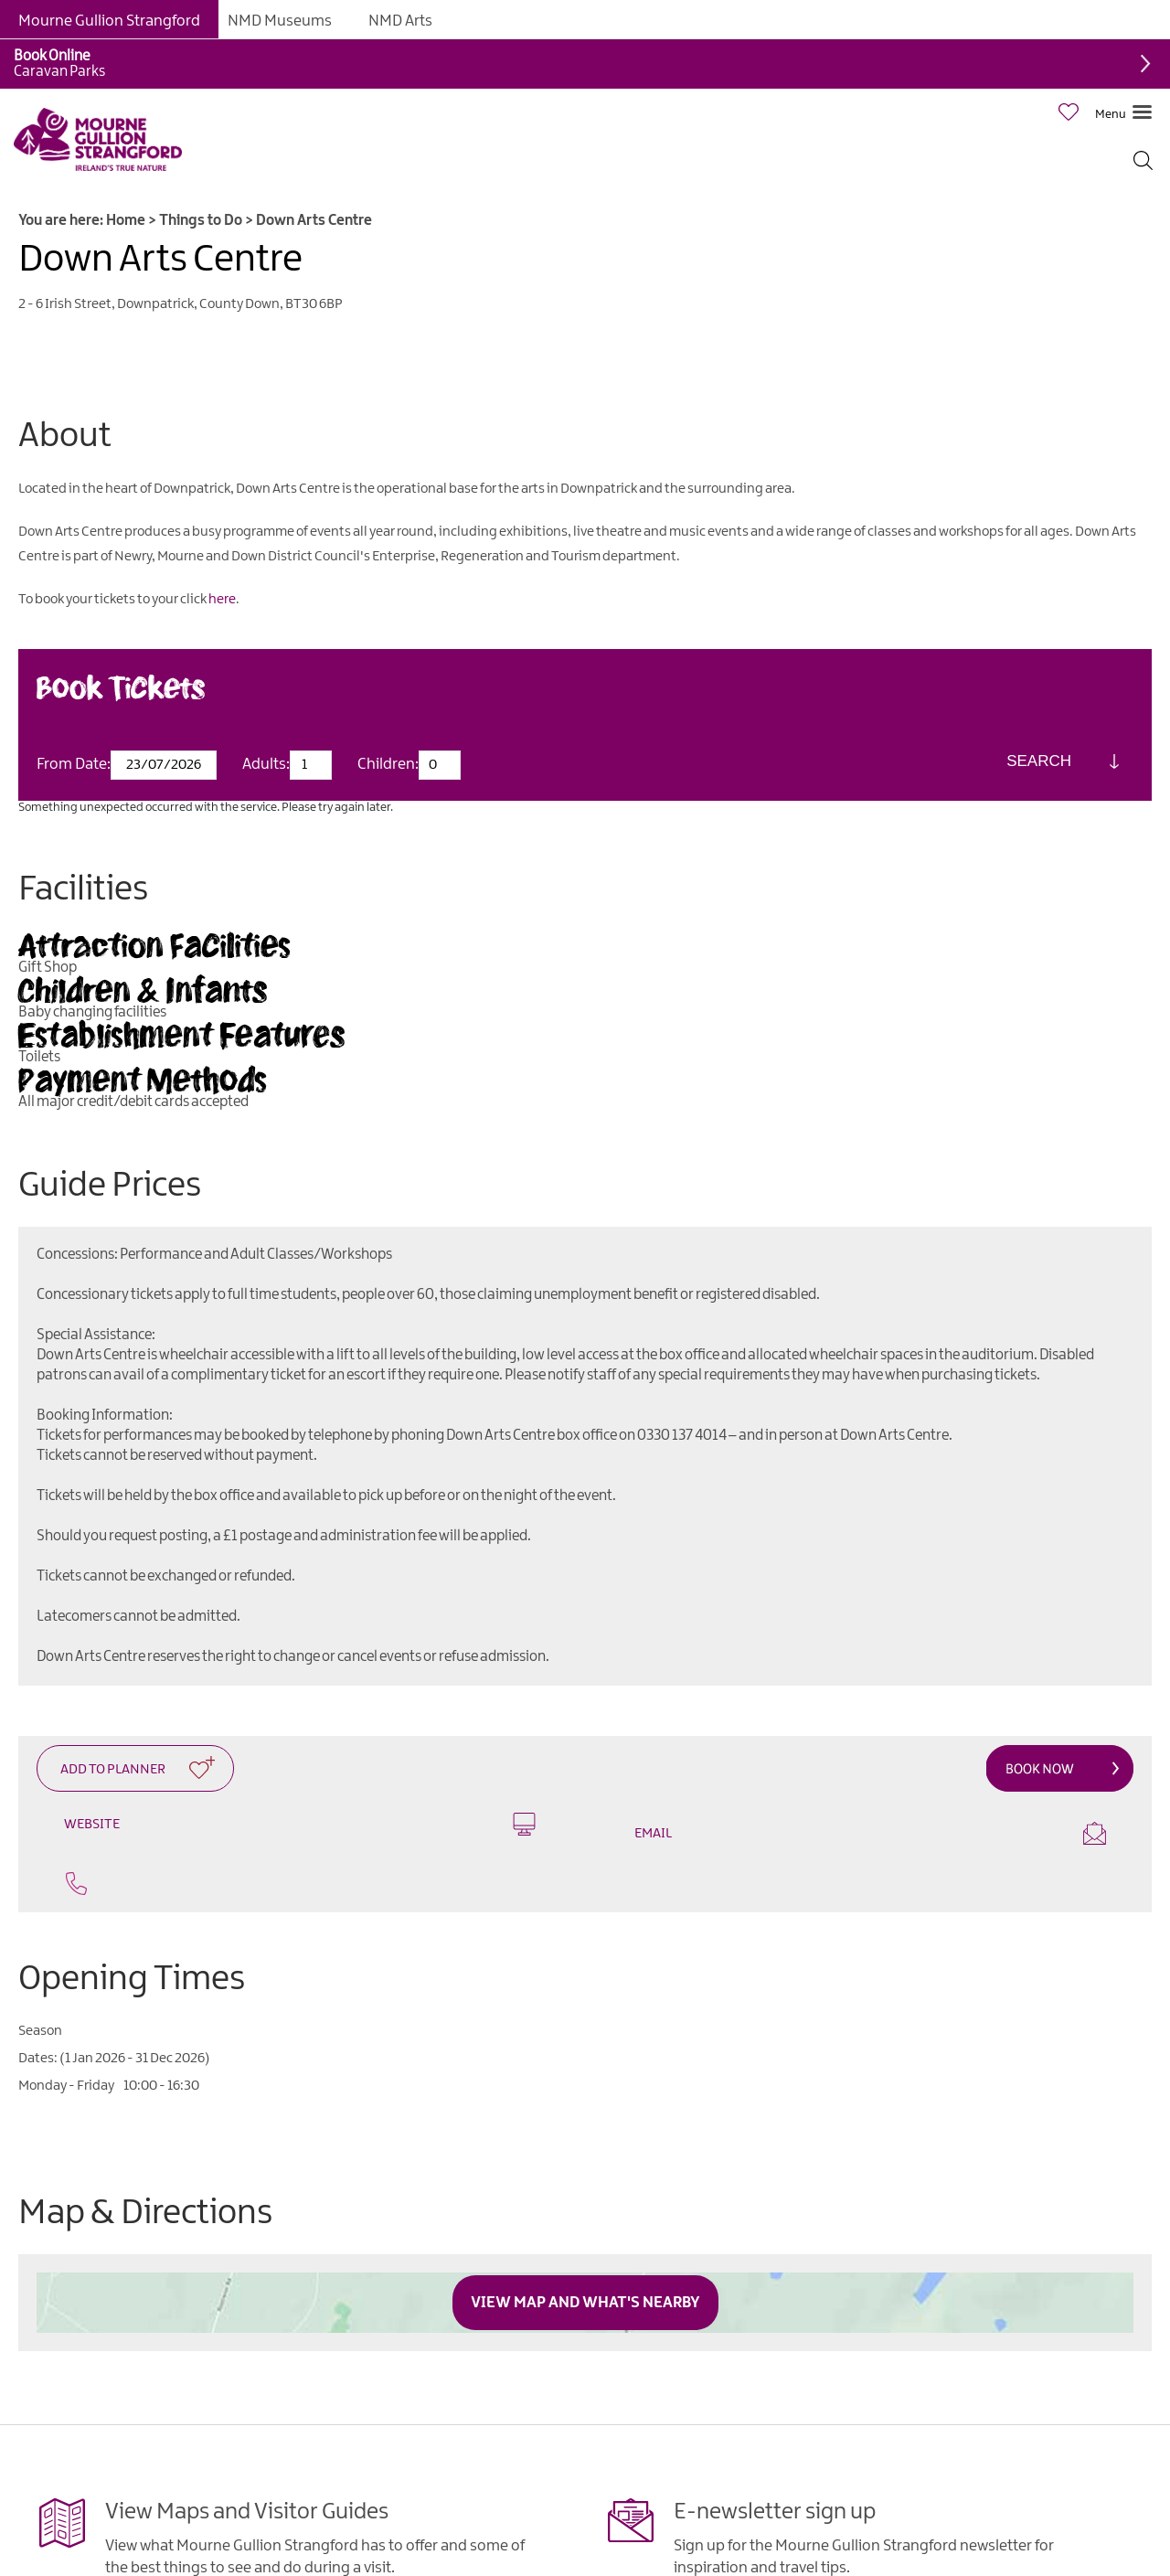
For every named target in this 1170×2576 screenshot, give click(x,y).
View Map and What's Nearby (585, 2302)
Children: (388, 764)
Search (1038, 761)
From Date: (74, 764)
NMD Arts (400, 21)
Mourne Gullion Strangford (109, 21)
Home (125, 221)
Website (300, 1824)
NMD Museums (280, 21)
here (222, 599)
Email (870, 1833)
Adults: (266, 764)
